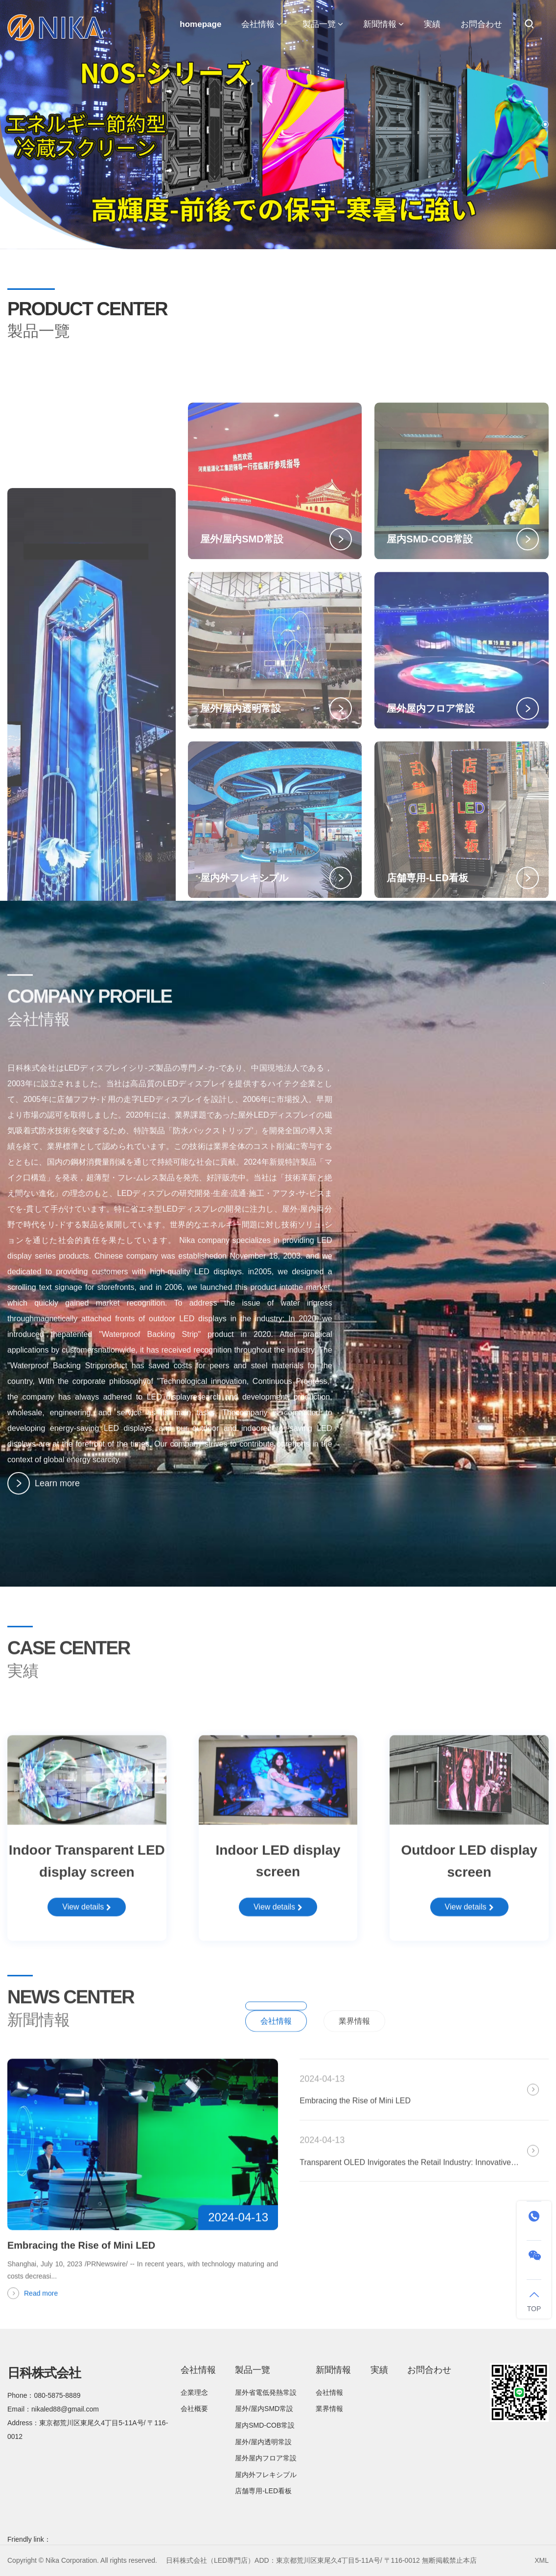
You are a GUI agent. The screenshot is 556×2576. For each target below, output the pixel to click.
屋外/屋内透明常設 (263, 2442)
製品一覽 (322, 24)
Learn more (43, 1493)
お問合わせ (481, 24)
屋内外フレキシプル (266, 2475)
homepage (200, 24)
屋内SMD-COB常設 (265, 2425)
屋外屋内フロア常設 (266, 2458)
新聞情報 (383, 24)
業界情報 (354, 2045)
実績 (432, 24)
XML (541, 2560)
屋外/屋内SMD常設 (264, 2408)
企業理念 (194, 2392)
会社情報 (261, 24)
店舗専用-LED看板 (263, 2491)
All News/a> (517, 2031)
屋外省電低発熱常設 (266, 2392)
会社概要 (194, 2408)
